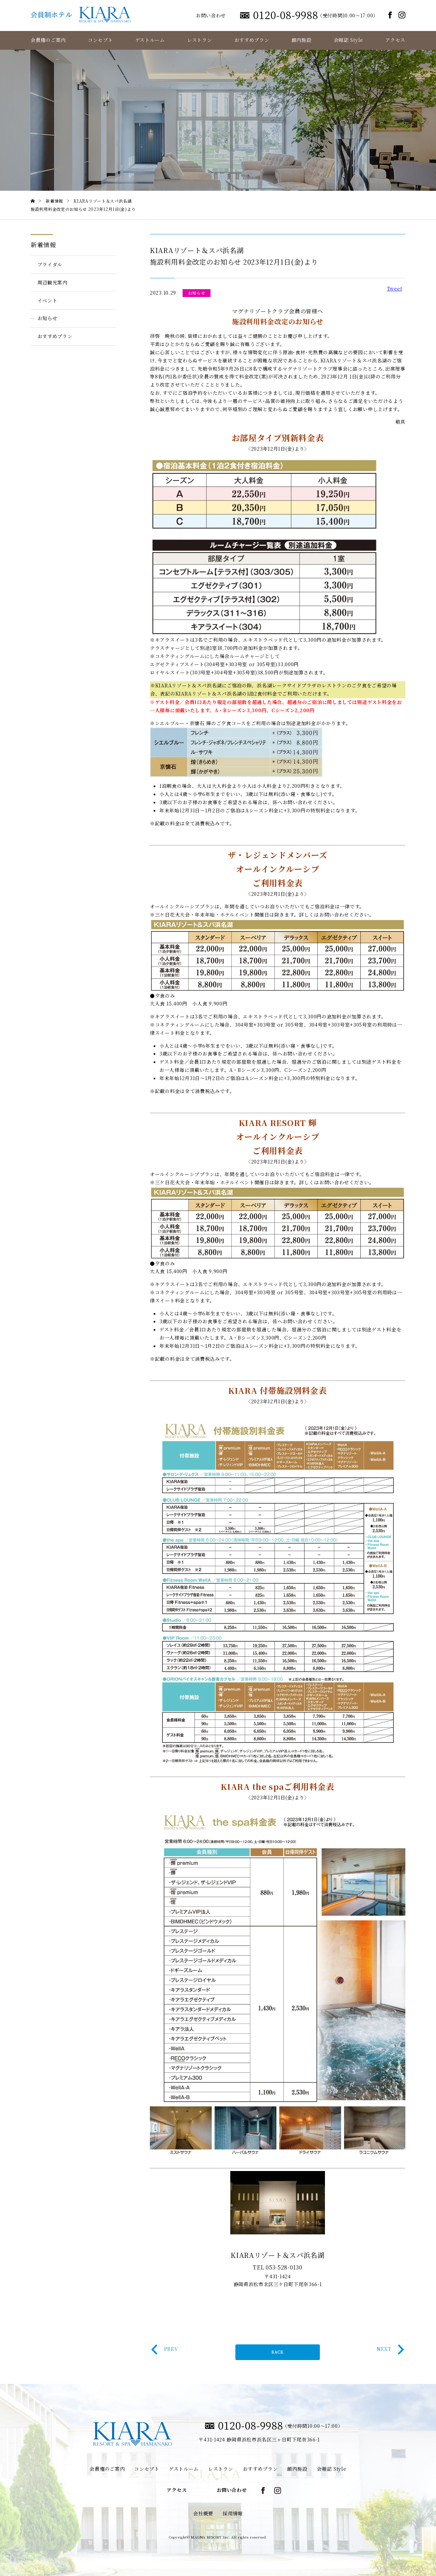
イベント (47, 300)
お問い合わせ (211, 15)
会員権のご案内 (48, 39)
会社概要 (203, 2513)
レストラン (199, 39)
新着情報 (43, 244)
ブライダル (50, 264)
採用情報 (233, 2513)
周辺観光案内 (52, 282)
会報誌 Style (348, 39)
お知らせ (47, 318)
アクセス (395, 39)
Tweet (394, 288)
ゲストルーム (150, 39)
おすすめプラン (251, 39)
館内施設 (302, 39)
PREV (164, 2348)
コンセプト (100, 39)
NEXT (390, 2348)
